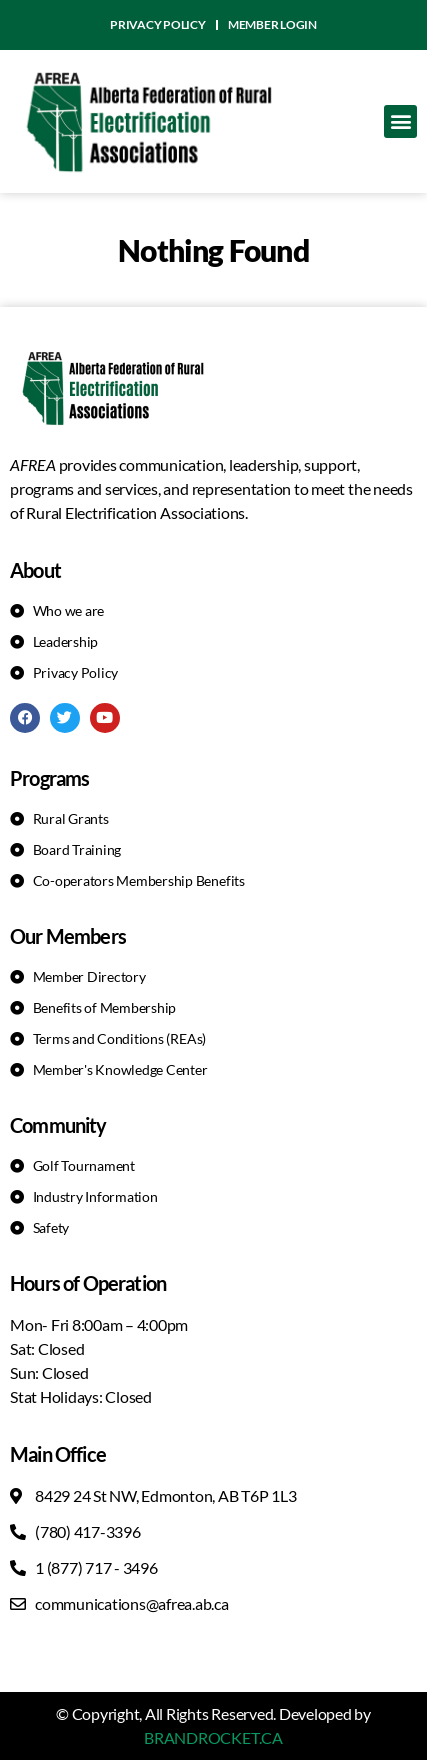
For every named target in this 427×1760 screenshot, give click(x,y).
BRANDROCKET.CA (213, 1737)
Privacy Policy (158, 24)
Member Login (272, 24)
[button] (400, 121)
